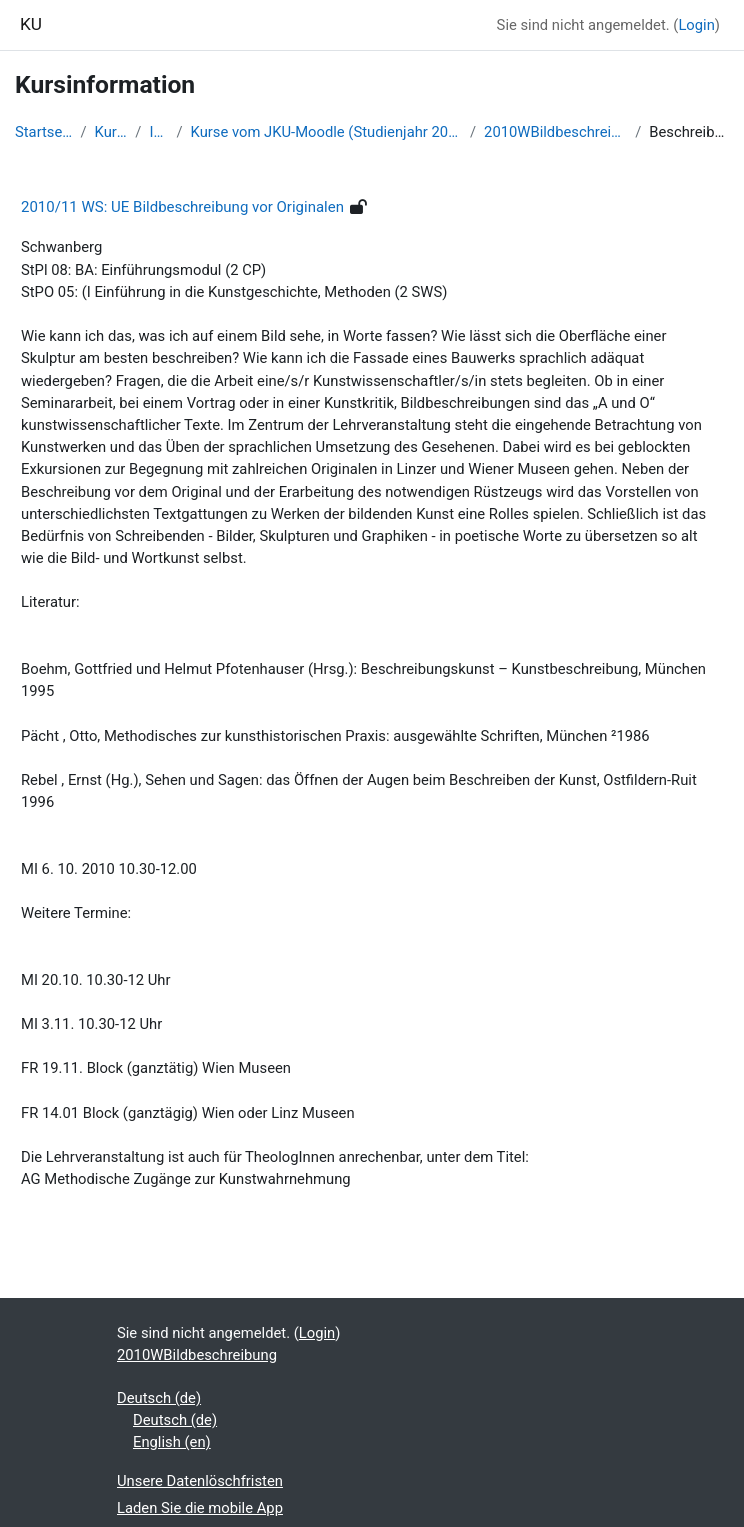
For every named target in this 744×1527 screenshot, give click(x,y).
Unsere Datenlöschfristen (200, 1481)
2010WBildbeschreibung (555, 132)
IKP (158, 132)
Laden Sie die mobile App (200, 1508)
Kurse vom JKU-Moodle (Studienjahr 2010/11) (326, 132)
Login (696, 25)
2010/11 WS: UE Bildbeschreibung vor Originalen (182, 207)
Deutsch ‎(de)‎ (159, 1398)
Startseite (43, 132)
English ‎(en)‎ (172, 1442)
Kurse (111, 132)
